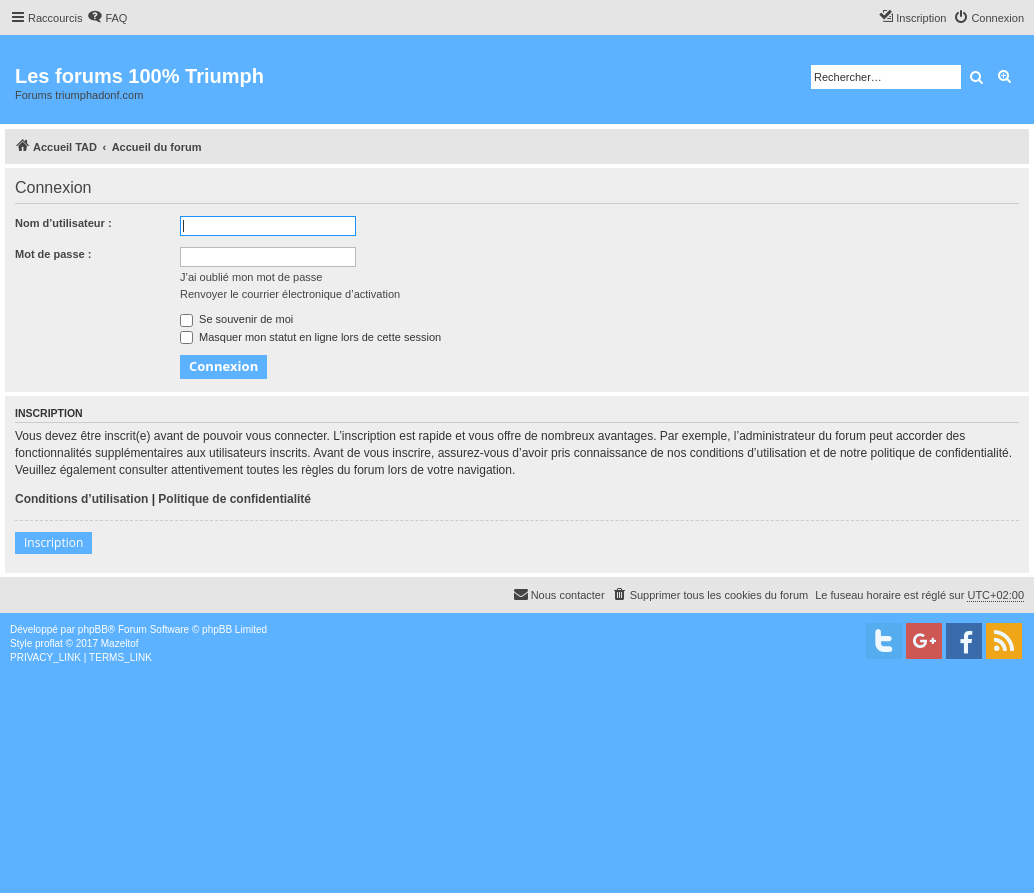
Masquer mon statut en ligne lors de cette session (310, 337)
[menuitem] (107, 18)
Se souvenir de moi (236, 319)
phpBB (93, 629)
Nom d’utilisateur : (63, 223)
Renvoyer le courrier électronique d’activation (290, 294)
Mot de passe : (53, 254)
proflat (49, 643)
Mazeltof (120, 643)
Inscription (53, 542)
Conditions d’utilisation (81, 499)
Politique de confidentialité (234, 499)
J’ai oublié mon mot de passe (251, 277)
